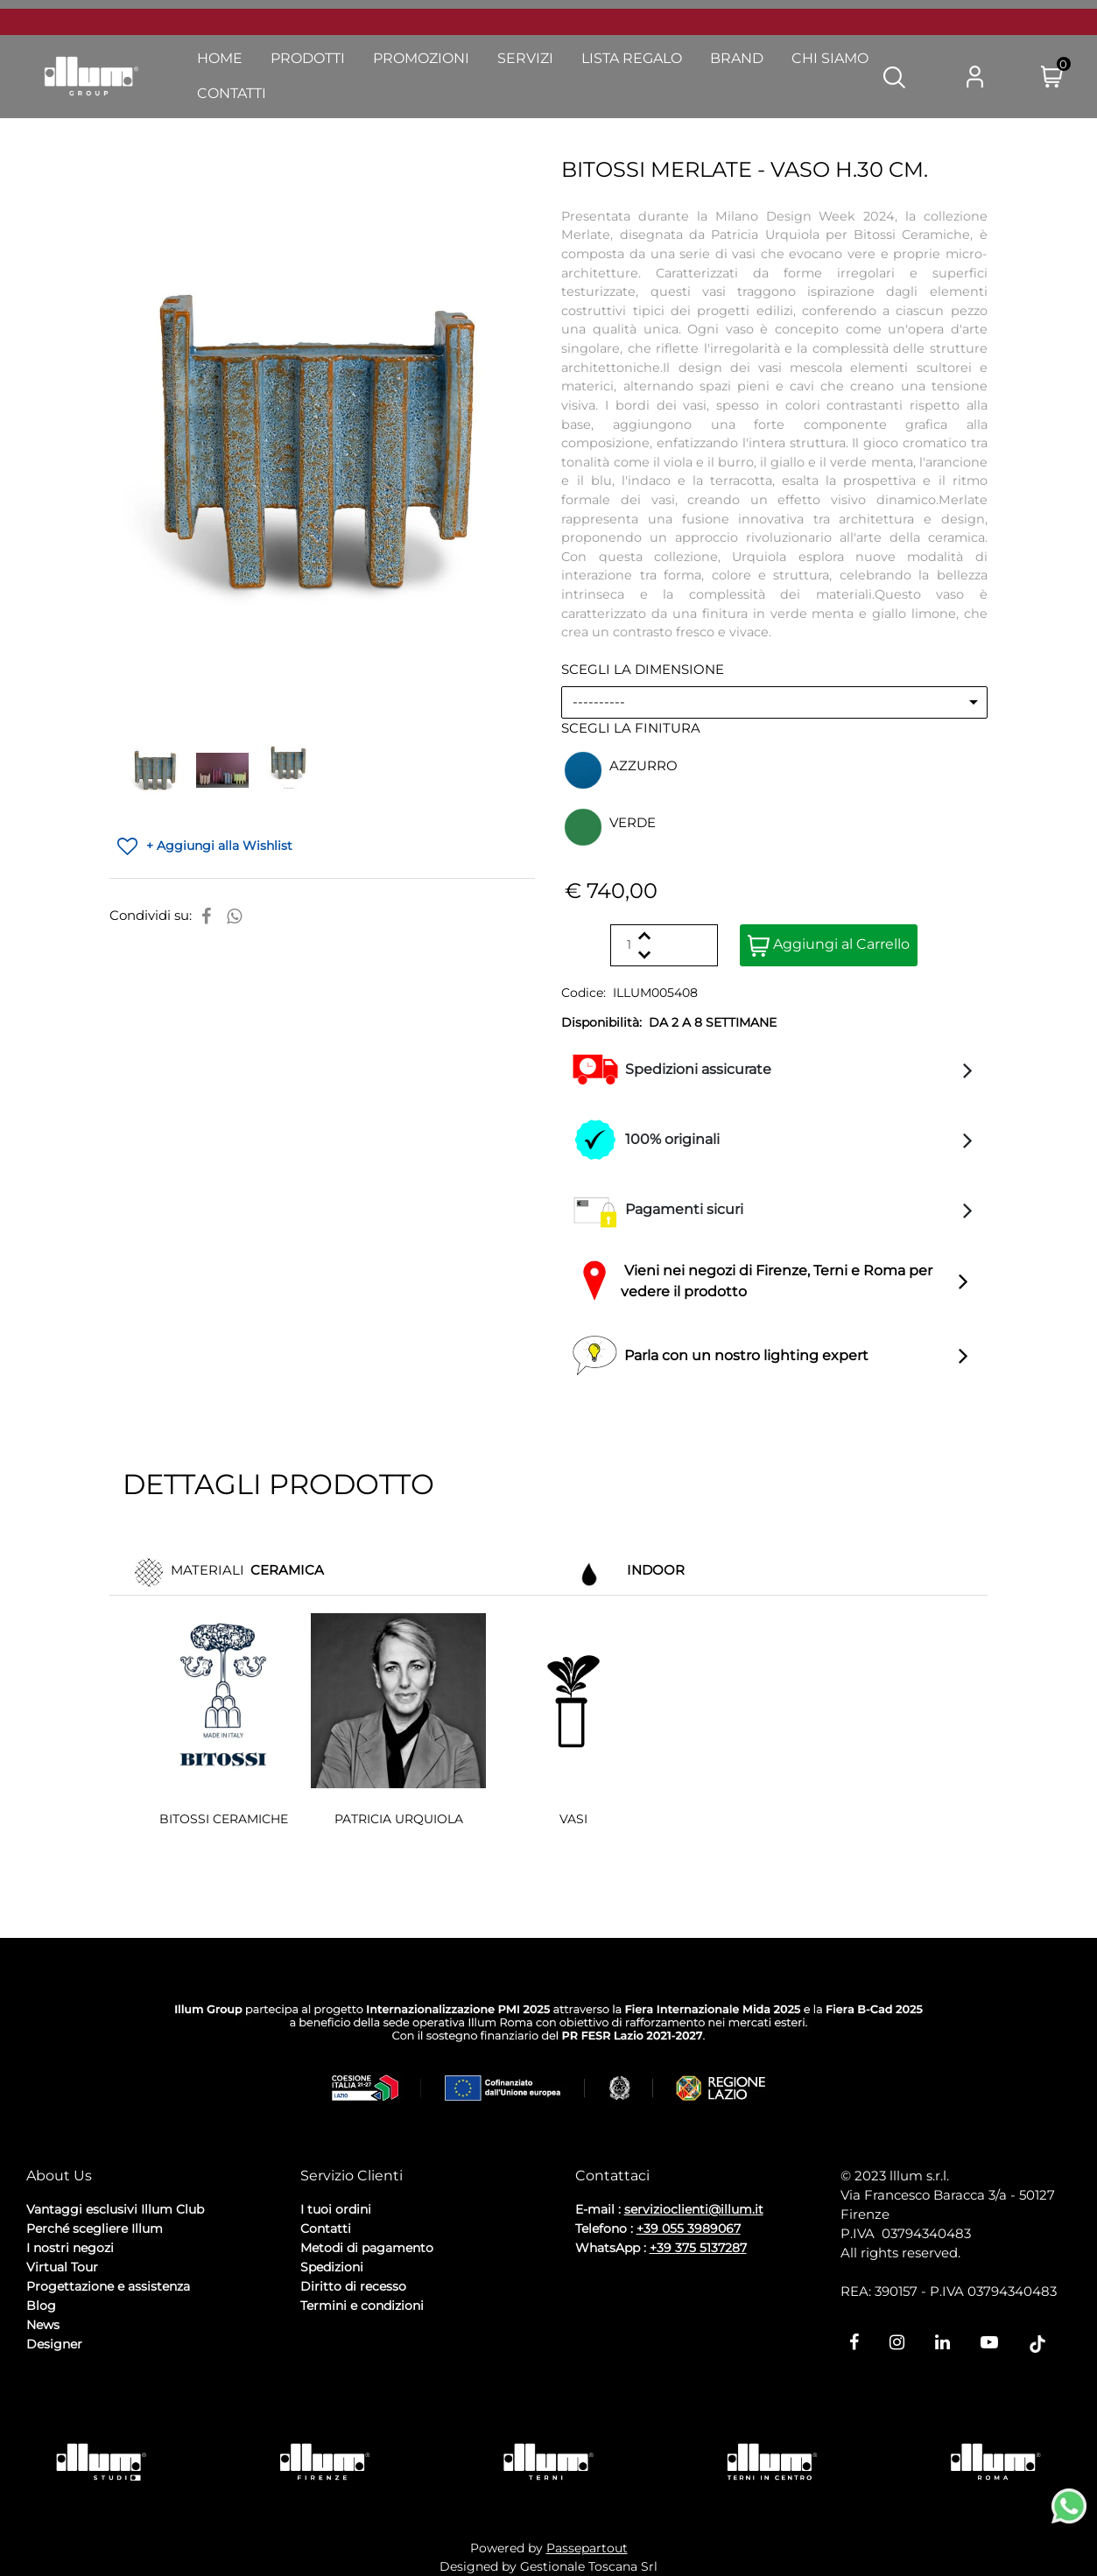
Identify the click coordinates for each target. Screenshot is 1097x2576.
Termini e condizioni (362, 2305)
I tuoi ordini (335, 2209)
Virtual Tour (62, 2267)
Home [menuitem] (220, 58)
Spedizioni (331, 2267)
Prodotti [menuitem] (308, 58)
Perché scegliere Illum (94, 2228)
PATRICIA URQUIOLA (398, 1819)
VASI (573, 1819)
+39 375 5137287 (698, 2248)
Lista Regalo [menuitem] (631, 58)
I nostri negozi (70, 2248)
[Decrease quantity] (644, 954)
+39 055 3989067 (688, 2228)
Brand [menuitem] (736, 58)
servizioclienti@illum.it (693, 2209)
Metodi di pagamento (366, 2248)
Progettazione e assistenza (108, 2286)
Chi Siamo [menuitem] (829, 58)
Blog (41, 2305)
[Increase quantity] (644, 935)
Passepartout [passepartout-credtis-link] (587, 2548)
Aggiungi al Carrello (829, 946)
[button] (894, 76)
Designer (54, 2344)
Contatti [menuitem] (231, 93)
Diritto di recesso (353, 2286)
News (43, 2325)
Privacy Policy (71, 2391)
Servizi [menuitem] (525, 58)
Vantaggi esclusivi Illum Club (115, 2209)
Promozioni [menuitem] (421, 58)
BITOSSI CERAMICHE (223, 1819)
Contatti (325, 2228)
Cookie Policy (162, 2391)
